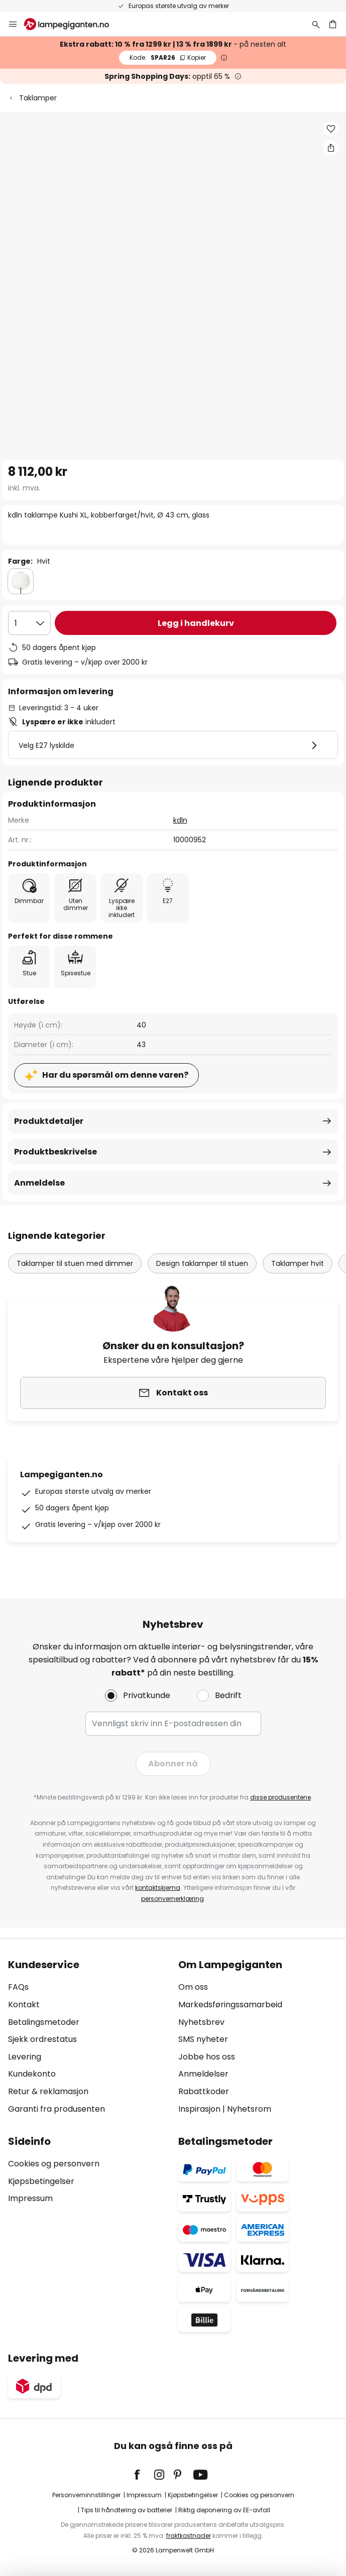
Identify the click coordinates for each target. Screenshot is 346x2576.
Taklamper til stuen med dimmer (75, 1263)
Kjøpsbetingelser (41, 2181)
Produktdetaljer (48, 1121)
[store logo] (72, 24)
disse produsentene (280, 1797)
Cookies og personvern (53, 2163)
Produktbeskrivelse (55, 1151)
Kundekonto (32, 2074)
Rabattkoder (203, 2091)
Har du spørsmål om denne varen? (115, 1075)
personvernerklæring (172, 1898)
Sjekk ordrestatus (42, 2039)
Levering (24, 2057)
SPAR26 (168, 57)
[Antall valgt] (29, 623)
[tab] (88, 2037)
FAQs (18, 1987)
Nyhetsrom (249, 2109)
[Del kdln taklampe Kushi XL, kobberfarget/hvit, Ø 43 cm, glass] (330, 147)
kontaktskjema (157, 1887)
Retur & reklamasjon (48, 2091)
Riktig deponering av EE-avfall (224, 2510)
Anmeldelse (39, 1183)
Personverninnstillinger (86, 2495)
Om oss (193, 1987)
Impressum (30, 2198)
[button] (330, 129)
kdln (180, 820)
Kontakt (24, 2004)
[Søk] (316, 24)
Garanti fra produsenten (56, 2109)
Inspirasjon (199, 2109)
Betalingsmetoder (43, 2022)
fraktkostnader (188, 2535)
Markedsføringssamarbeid (230, 2004)
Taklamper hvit (297, 1263)
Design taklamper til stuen (202, 1263)
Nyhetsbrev (201, 2022)
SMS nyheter (203, 2039)
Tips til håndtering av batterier (126, 2510)
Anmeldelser (203, 2074)
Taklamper (38, 98)
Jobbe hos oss (206, 2057)
